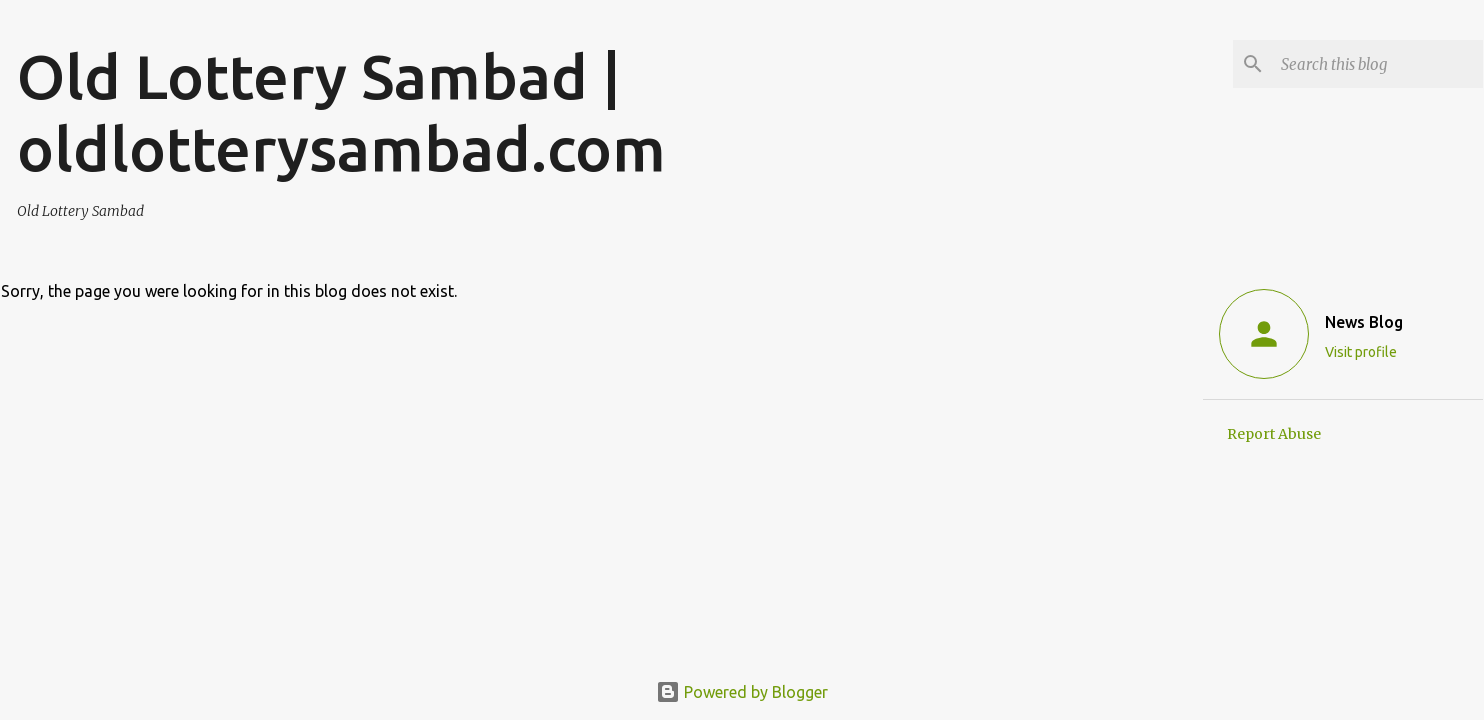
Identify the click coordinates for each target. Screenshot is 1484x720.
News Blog (1364, 322)
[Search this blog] (1378, 64)
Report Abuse (1274, 434)
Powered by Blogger (742, 692)
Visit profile (1361, 352)
